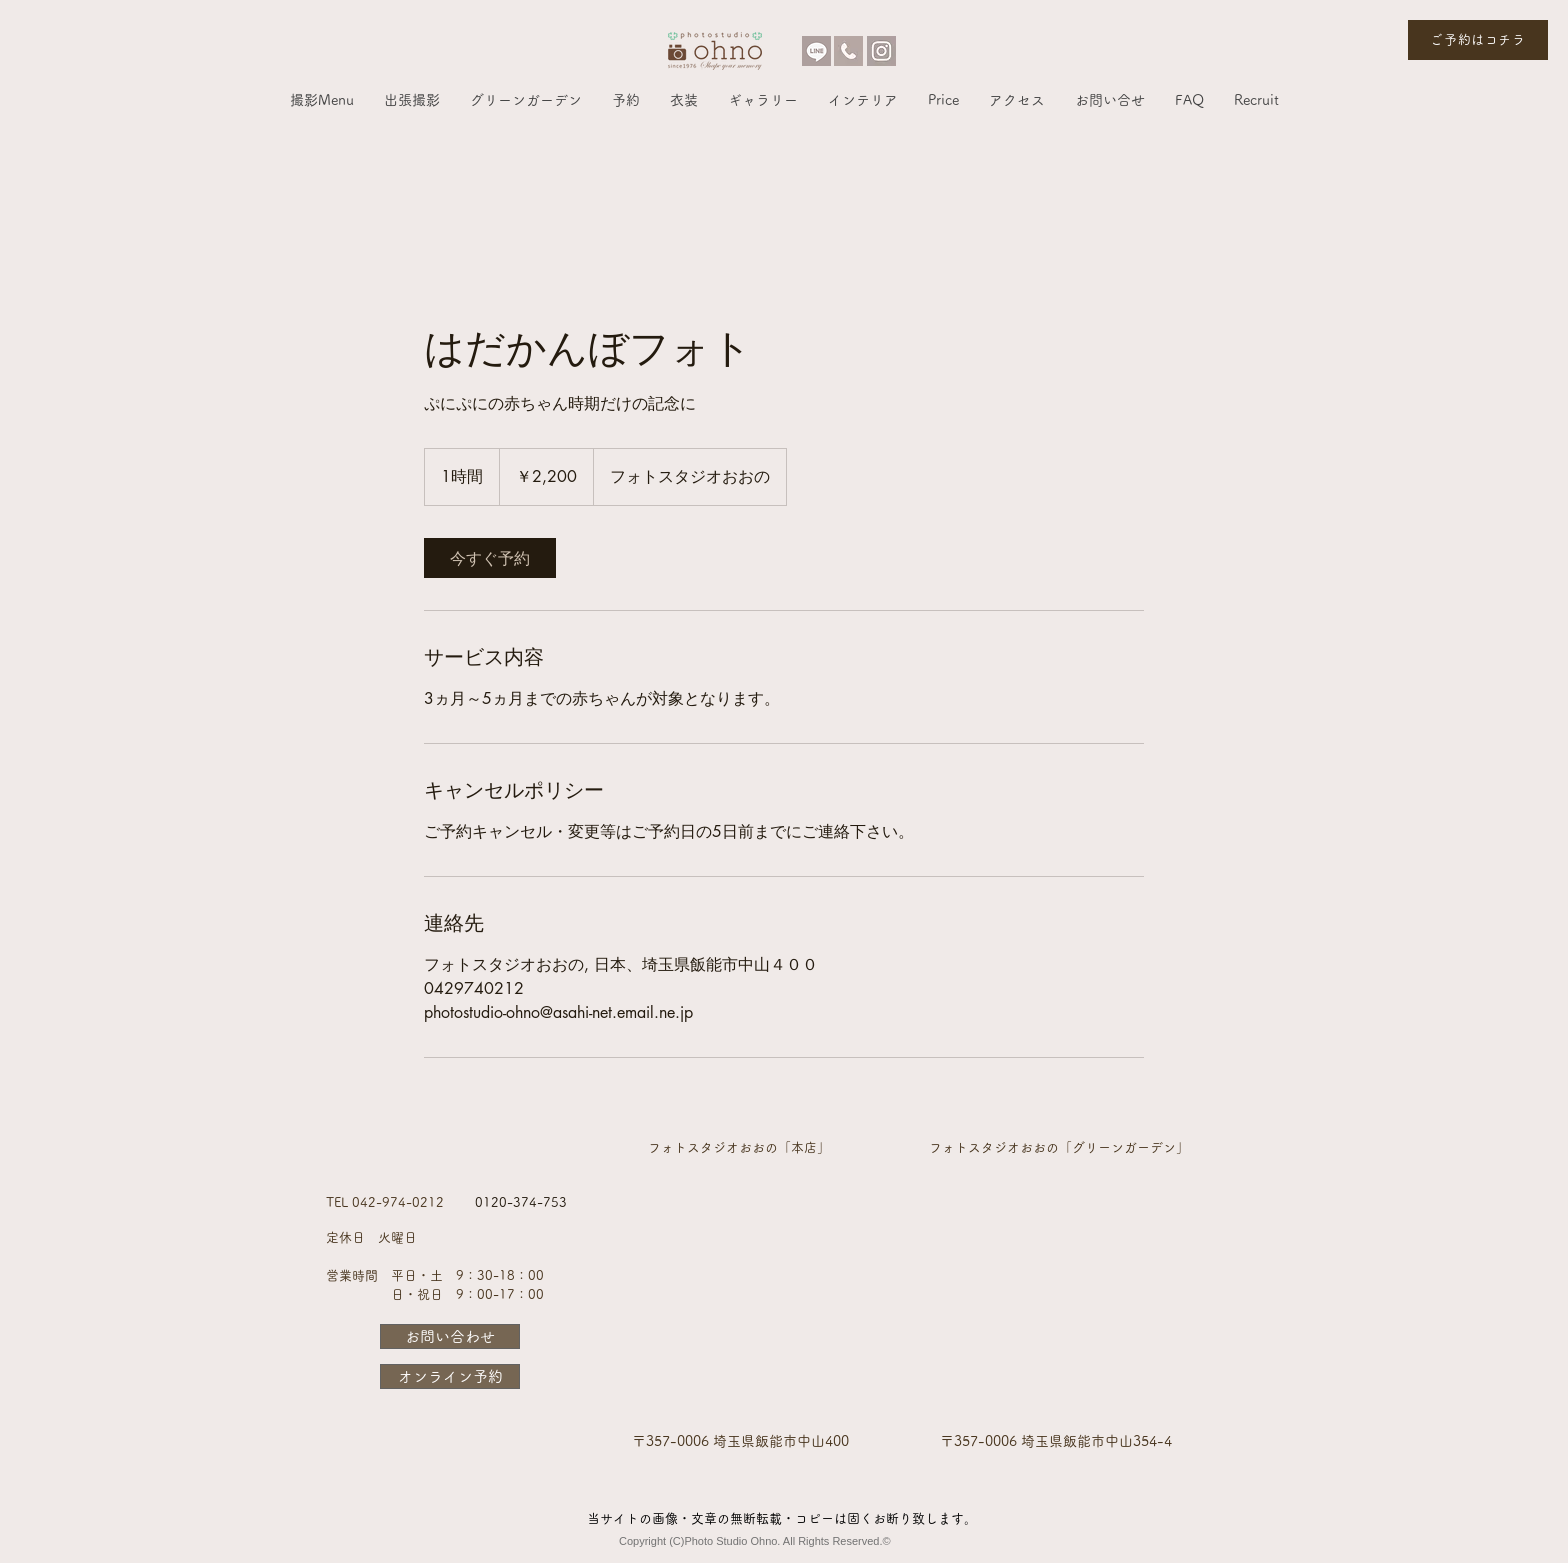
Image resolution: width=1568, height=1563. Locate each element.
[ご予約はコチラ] (1478, 40)
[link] (490, 558)
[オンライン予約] (450, 1376)
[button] (322, 100)
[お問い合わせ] (450, 1336)
